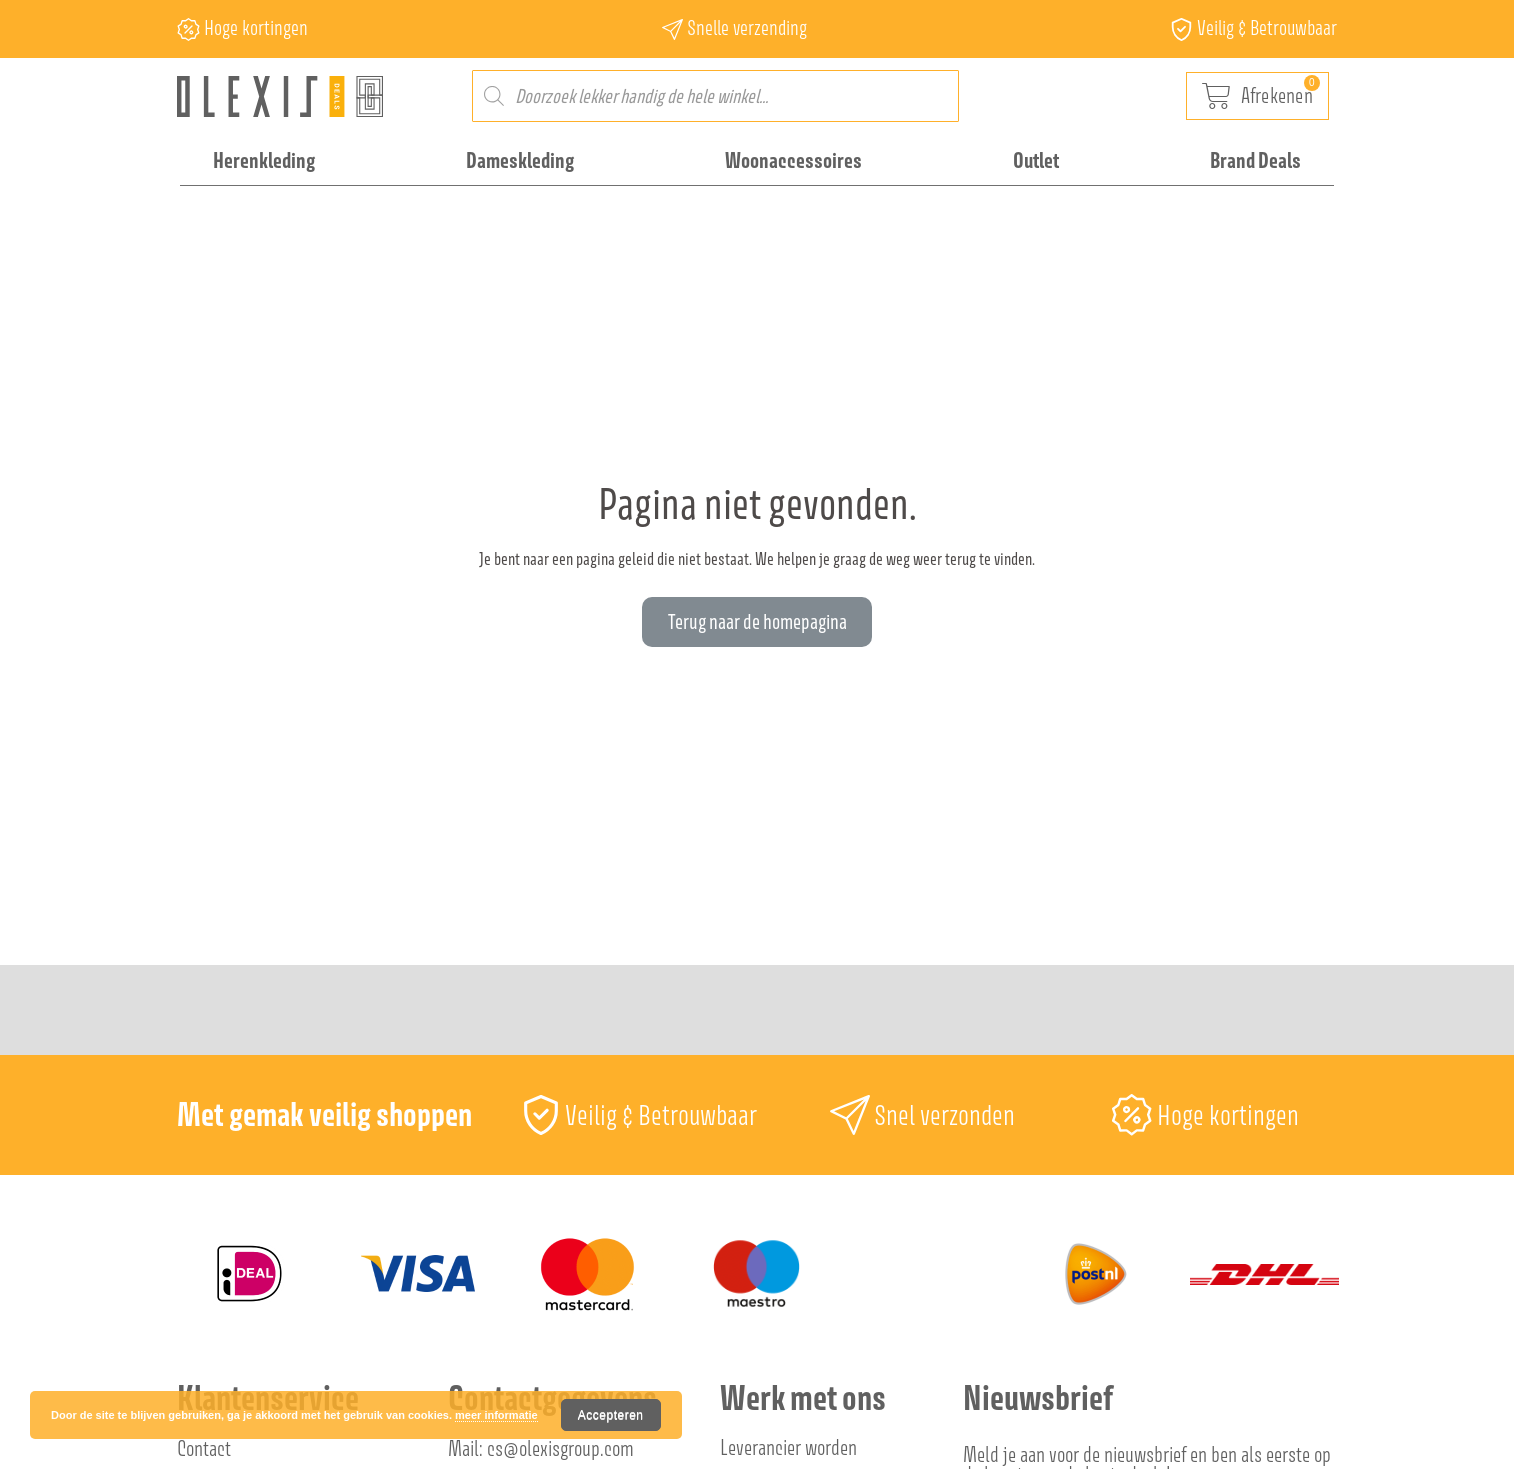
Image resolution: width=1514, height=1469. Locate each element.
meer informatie (496, 1415)
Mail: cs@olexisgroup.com (541, 1448)
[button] (757, 622)
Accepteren (611, 1415)
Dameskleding (520, 160)
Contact (204, 1448)
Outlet (1036, 160)
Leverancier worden (788, 1447)
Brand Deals (1255, 160)
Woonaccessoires (793, 160)
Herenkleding (264, 160)
